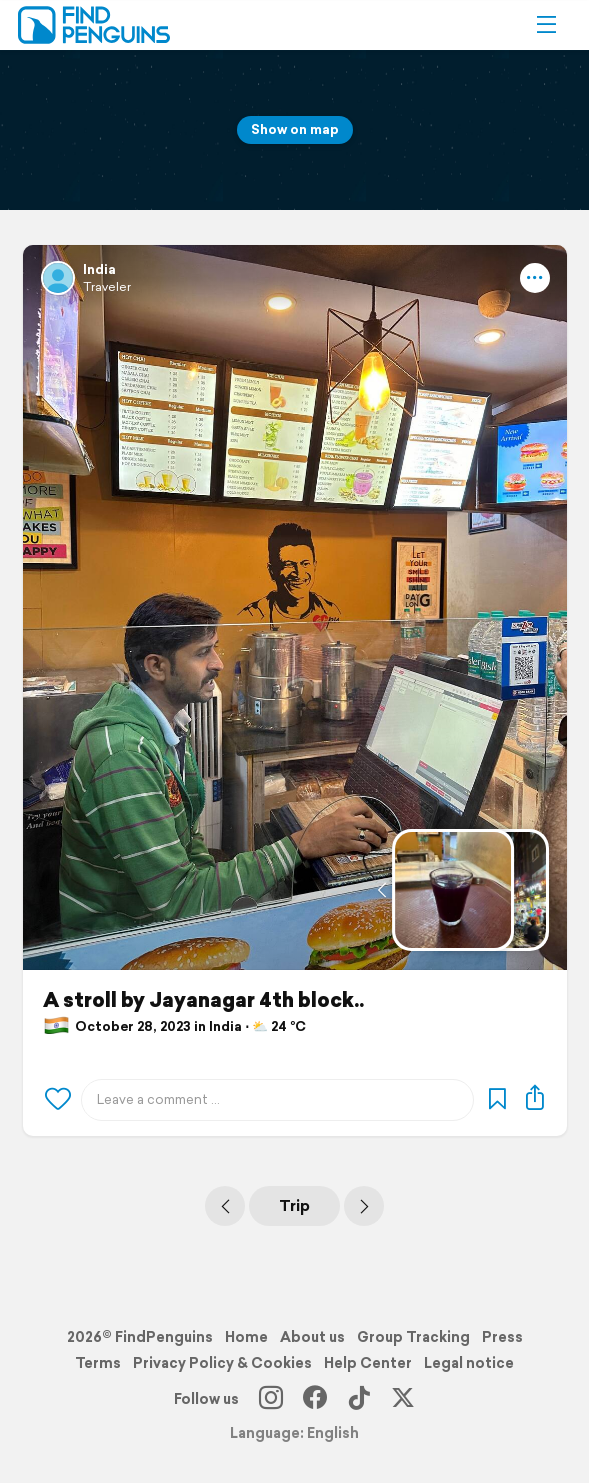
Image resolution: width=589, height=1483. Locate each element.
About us (312, 1337)
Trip (294, 1205)
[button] (546, 25)
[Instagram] (271, 1399)
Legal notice (469, 1363)
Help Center (368, 1363)
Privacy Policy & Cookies (222, 1363)
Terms (98, 1363)
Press (502, 1337)
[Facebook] (315, 1399)
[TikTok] (359, 1399)
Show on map (295, 129)
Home (246, 1337)
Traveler (107, 286)
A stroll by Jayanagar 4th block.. (203, 1000)
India (99, 269)
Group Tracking (413, 1337)
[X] (403, 1399)
